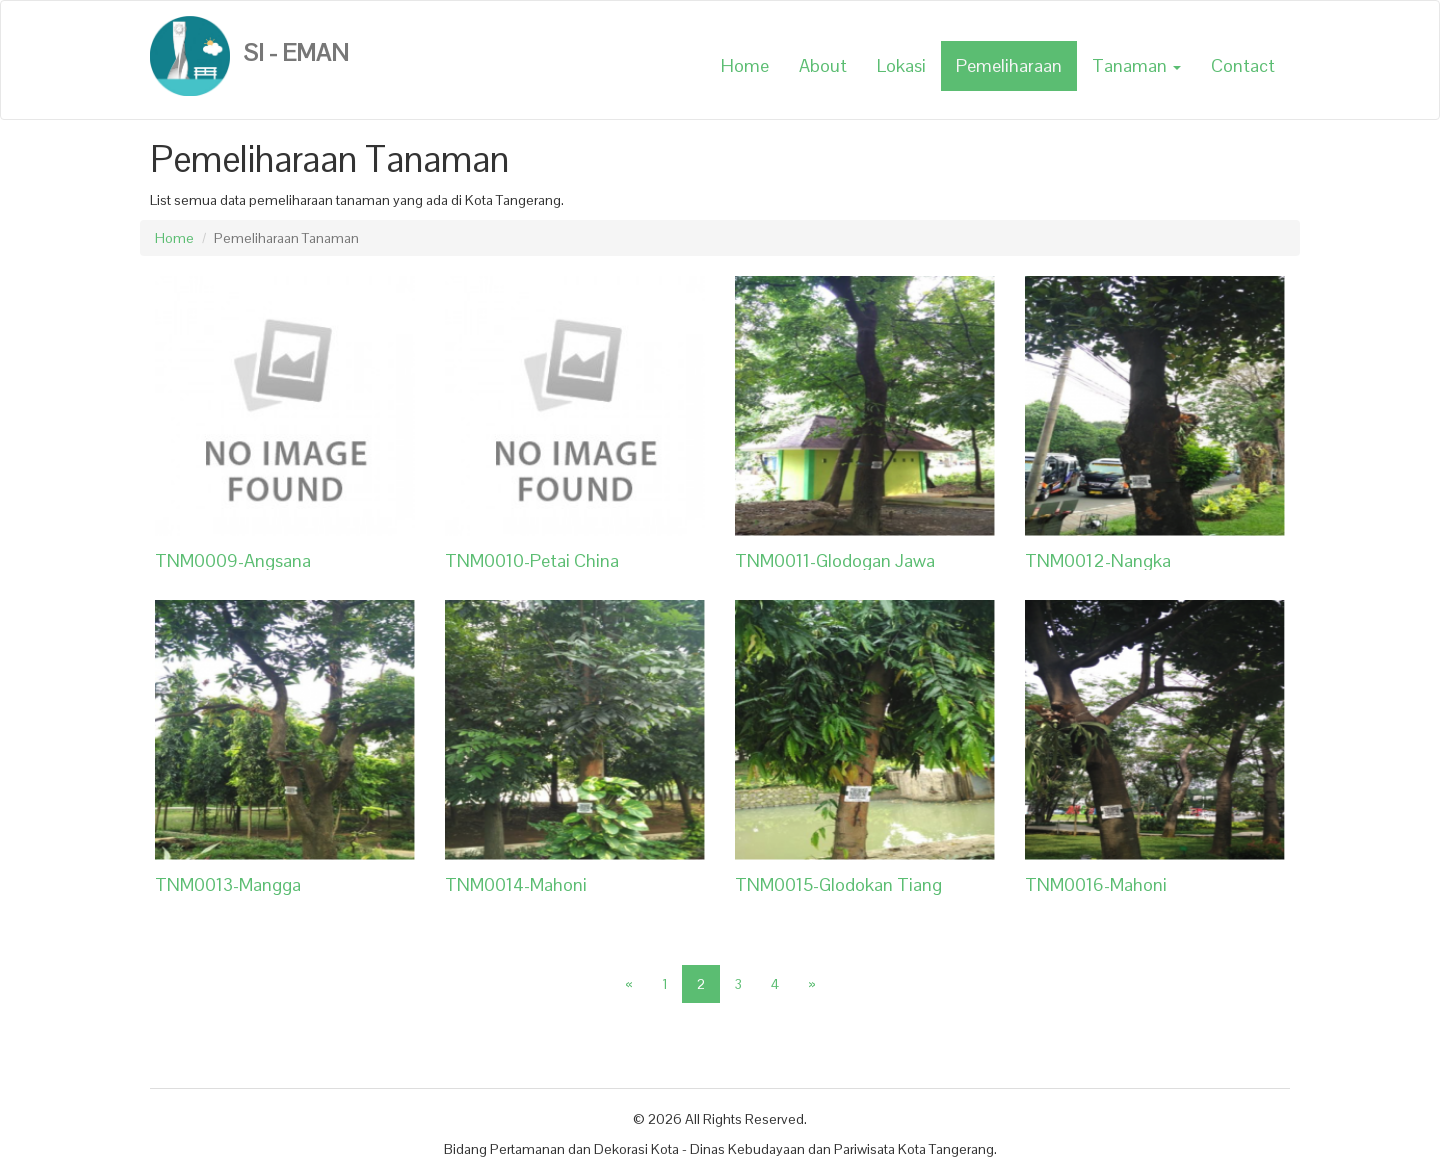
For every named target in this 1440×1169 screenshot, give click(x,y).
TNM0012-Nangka (1098, 560)
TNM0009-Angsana (233, 560)
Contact (1243, 65)
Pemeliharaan (1009, 65)
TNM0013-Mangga (228, 884)
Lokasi (901, 65)
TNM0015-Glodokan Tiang (838, 884)
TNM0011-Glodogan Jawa (835, 560)
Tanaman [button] (1136, 65)
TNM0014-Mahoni (516, 884)
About (823, 65)
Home (745, 65)
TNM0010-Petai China (532, 560)
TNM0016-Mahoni (1096, 884)
